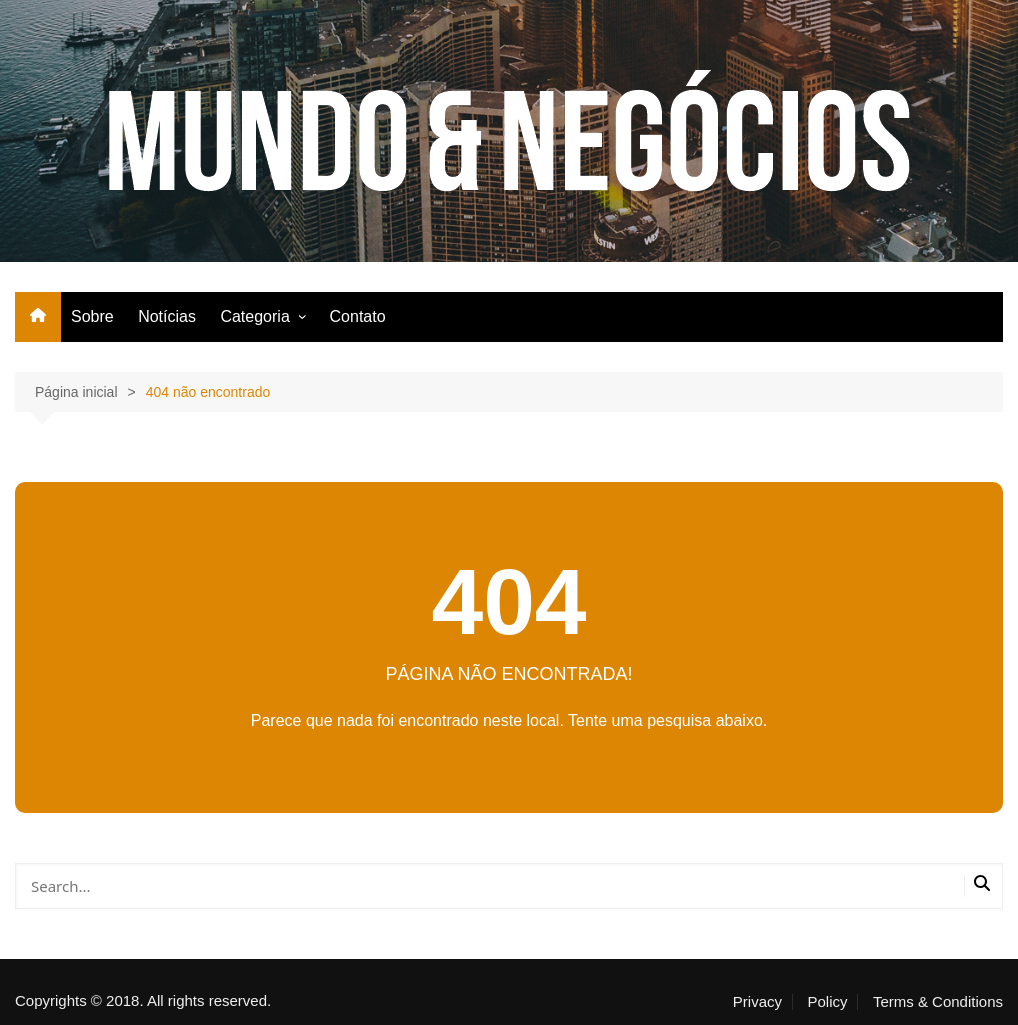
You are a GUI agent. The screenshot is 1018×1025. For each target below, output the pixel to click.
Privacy (757, 1002)
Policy (827, 1002)
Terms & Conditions (938, 1002)
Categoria (254, 316)
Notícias (167, 316)
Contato (358, 316)
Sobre (92, 316)
